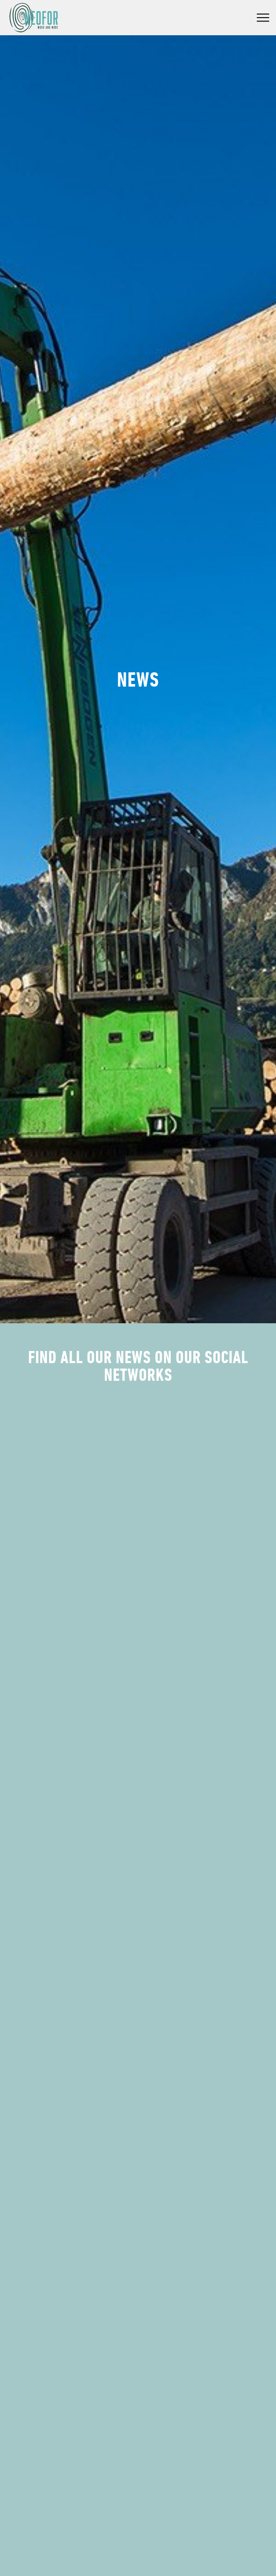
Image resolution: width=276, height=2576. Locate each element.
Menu (263, 17)
